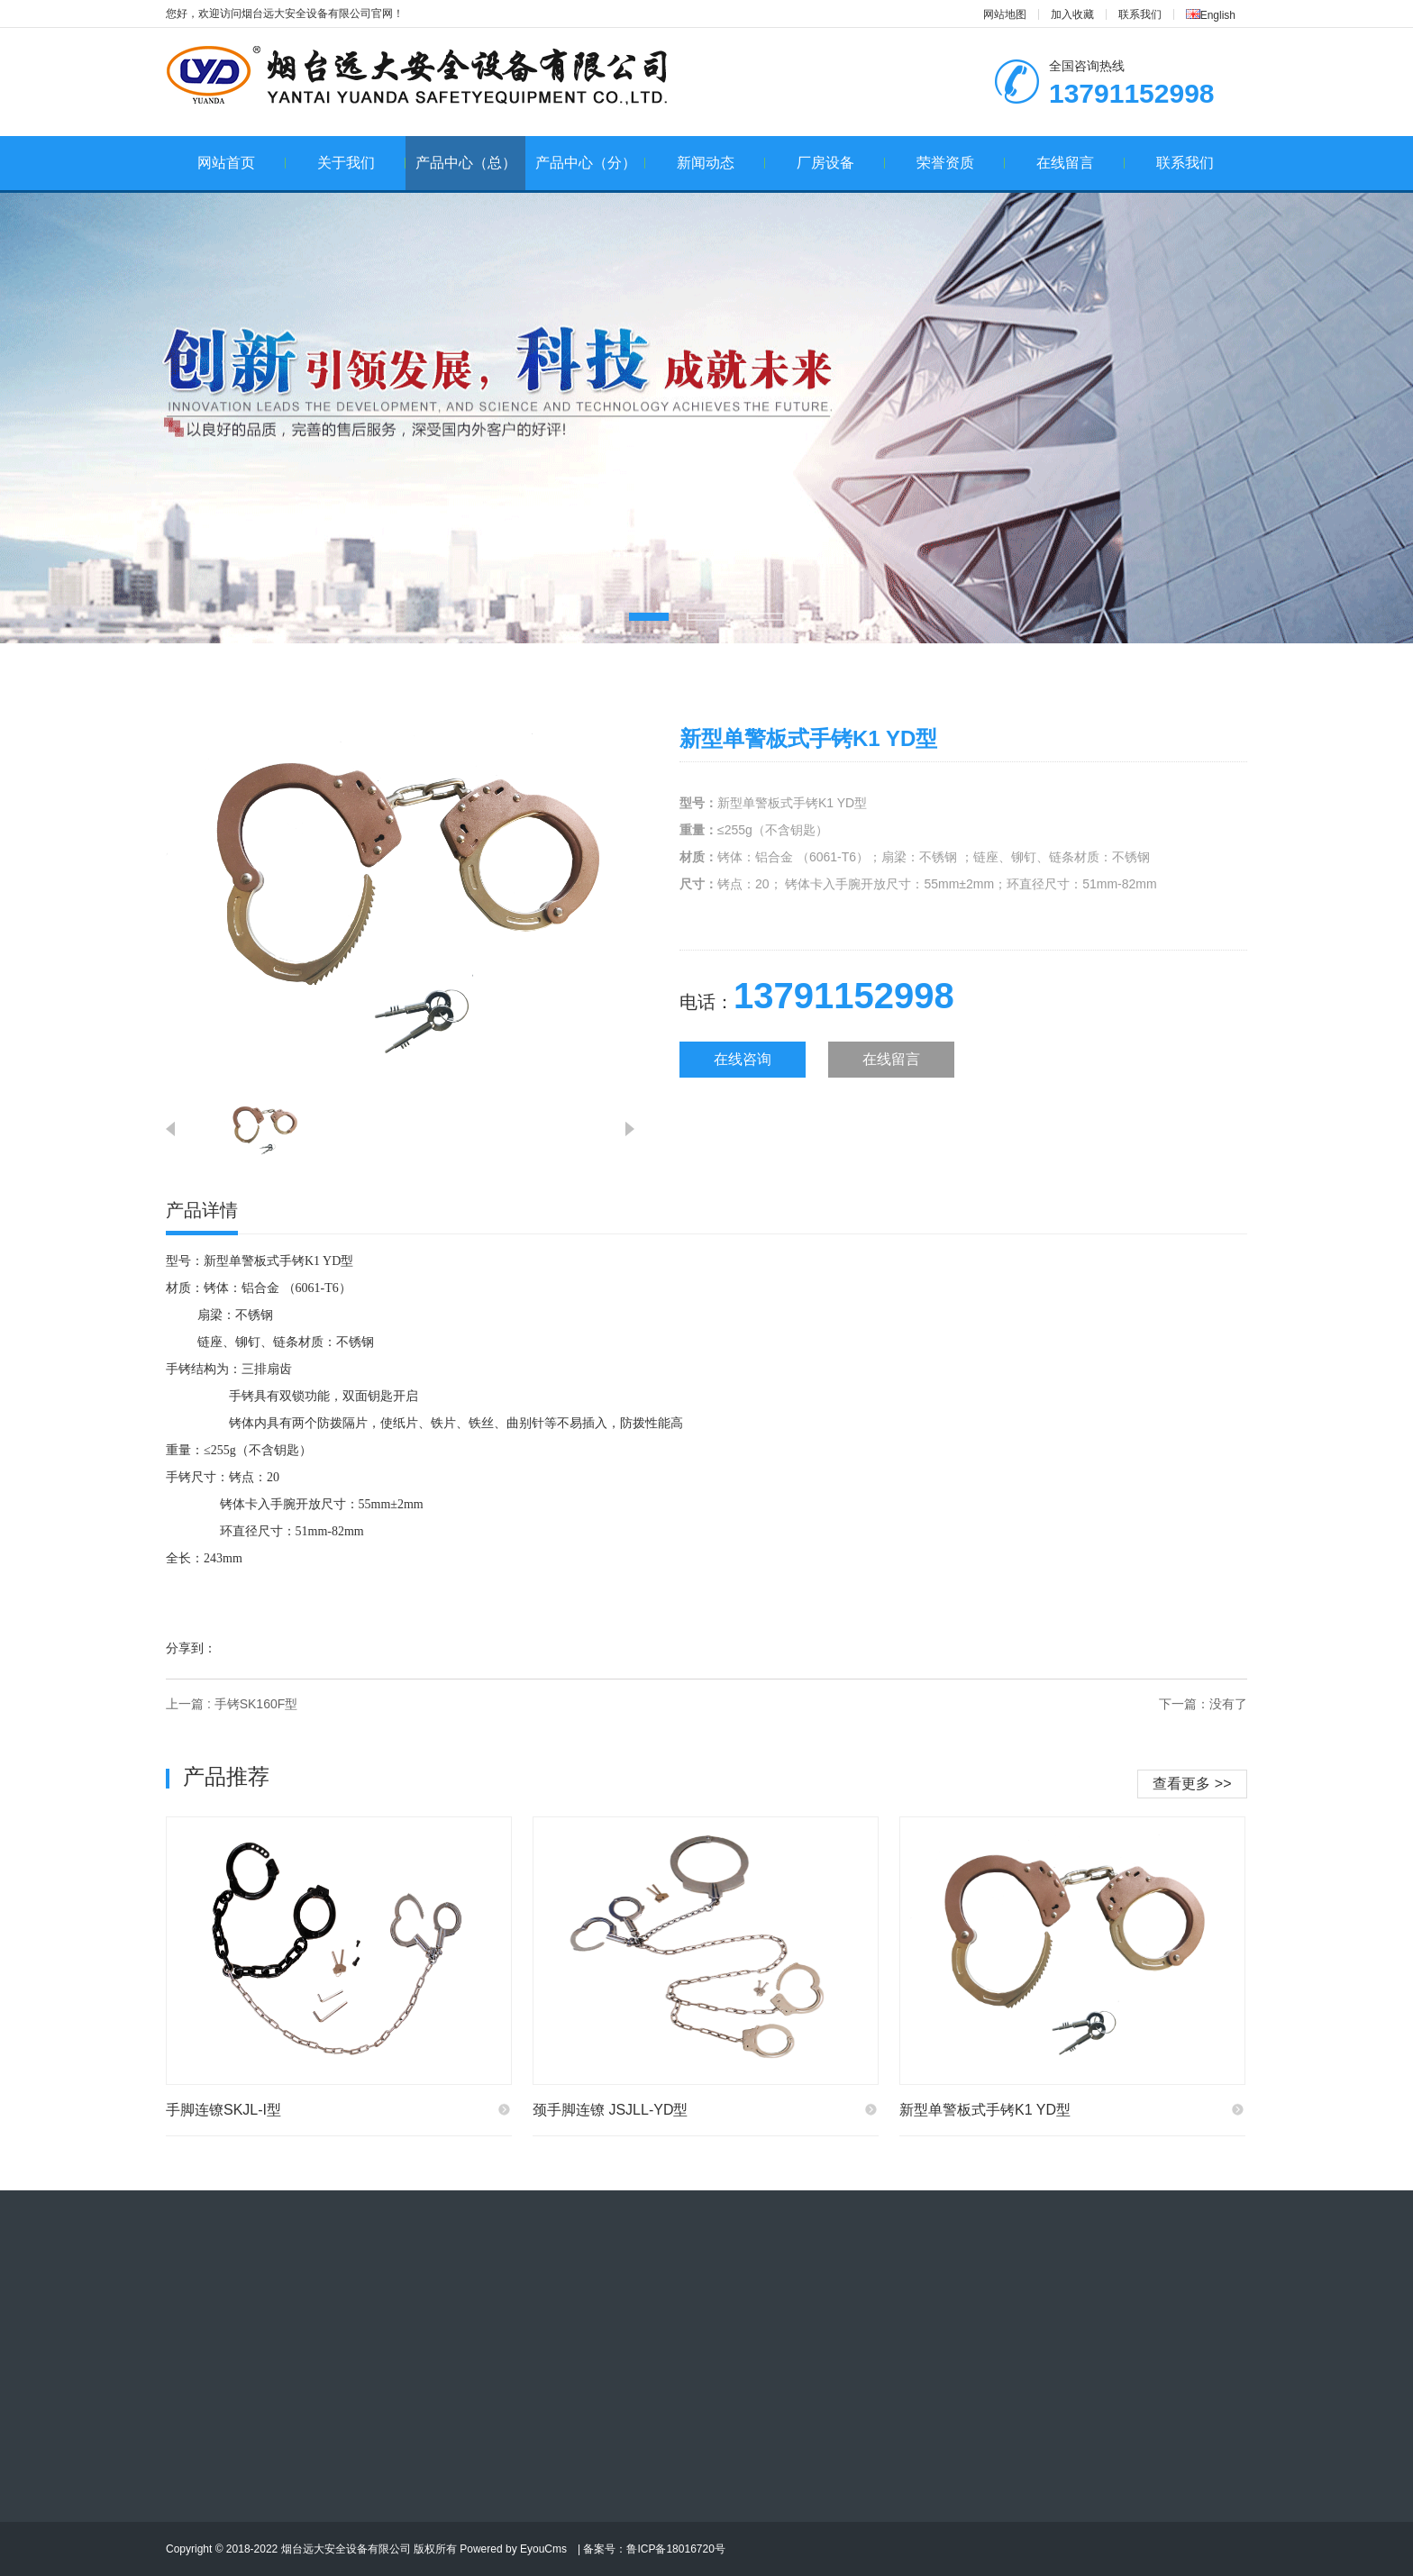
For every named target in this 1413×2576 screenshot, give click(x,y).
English (1210, 15)
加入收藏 (1072, 14)
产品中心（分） (590, 162)
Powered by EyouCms (512, 2549)
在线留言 (1081, 162)
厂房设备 (841, 162)
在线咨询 (742, 1059)
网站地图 (1004, 14)
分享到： (191, 1648)
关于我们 (361, 162)
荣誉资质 (961, 162)
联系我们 (1140, 14)
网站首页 (242, 162)
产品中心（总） (465, 162)
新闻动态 (721, 162)
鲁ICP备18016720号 (675, 2549)
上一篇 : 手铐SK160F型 (231, 1704)
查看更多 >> (1192, 1783)
